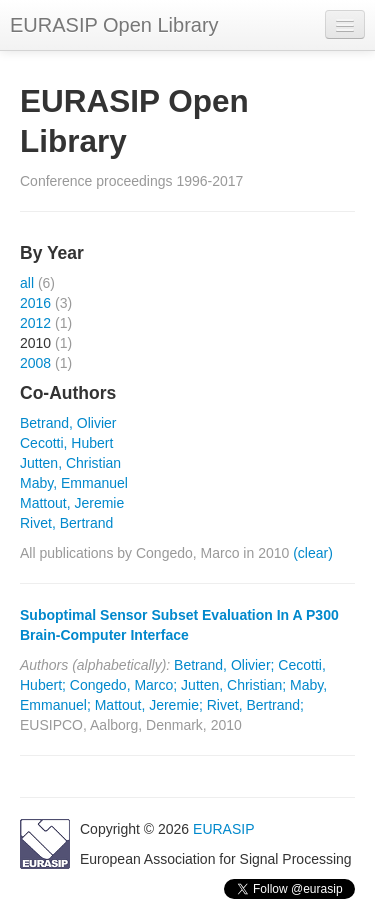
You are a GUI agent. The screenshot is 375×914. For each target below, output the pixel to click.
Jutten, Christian (70, 463)
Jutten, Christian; (233, 685)
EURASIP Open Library (114, 25)
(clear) (313, 553)
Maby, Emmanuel (74, 483)
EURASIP (223, 829)
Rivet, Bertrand (66, 523)
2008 (35, 363)
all (27, 283)
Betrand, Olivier (68, 423)
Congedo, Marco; (123, 685)
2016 (35, 303)
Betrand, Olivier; (224, 665)
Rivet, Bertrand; (255, 705)
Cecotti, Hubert (66, 443)
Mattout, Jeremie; (149, 705)
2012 (35, 323)
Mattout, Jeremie (72, 503)
